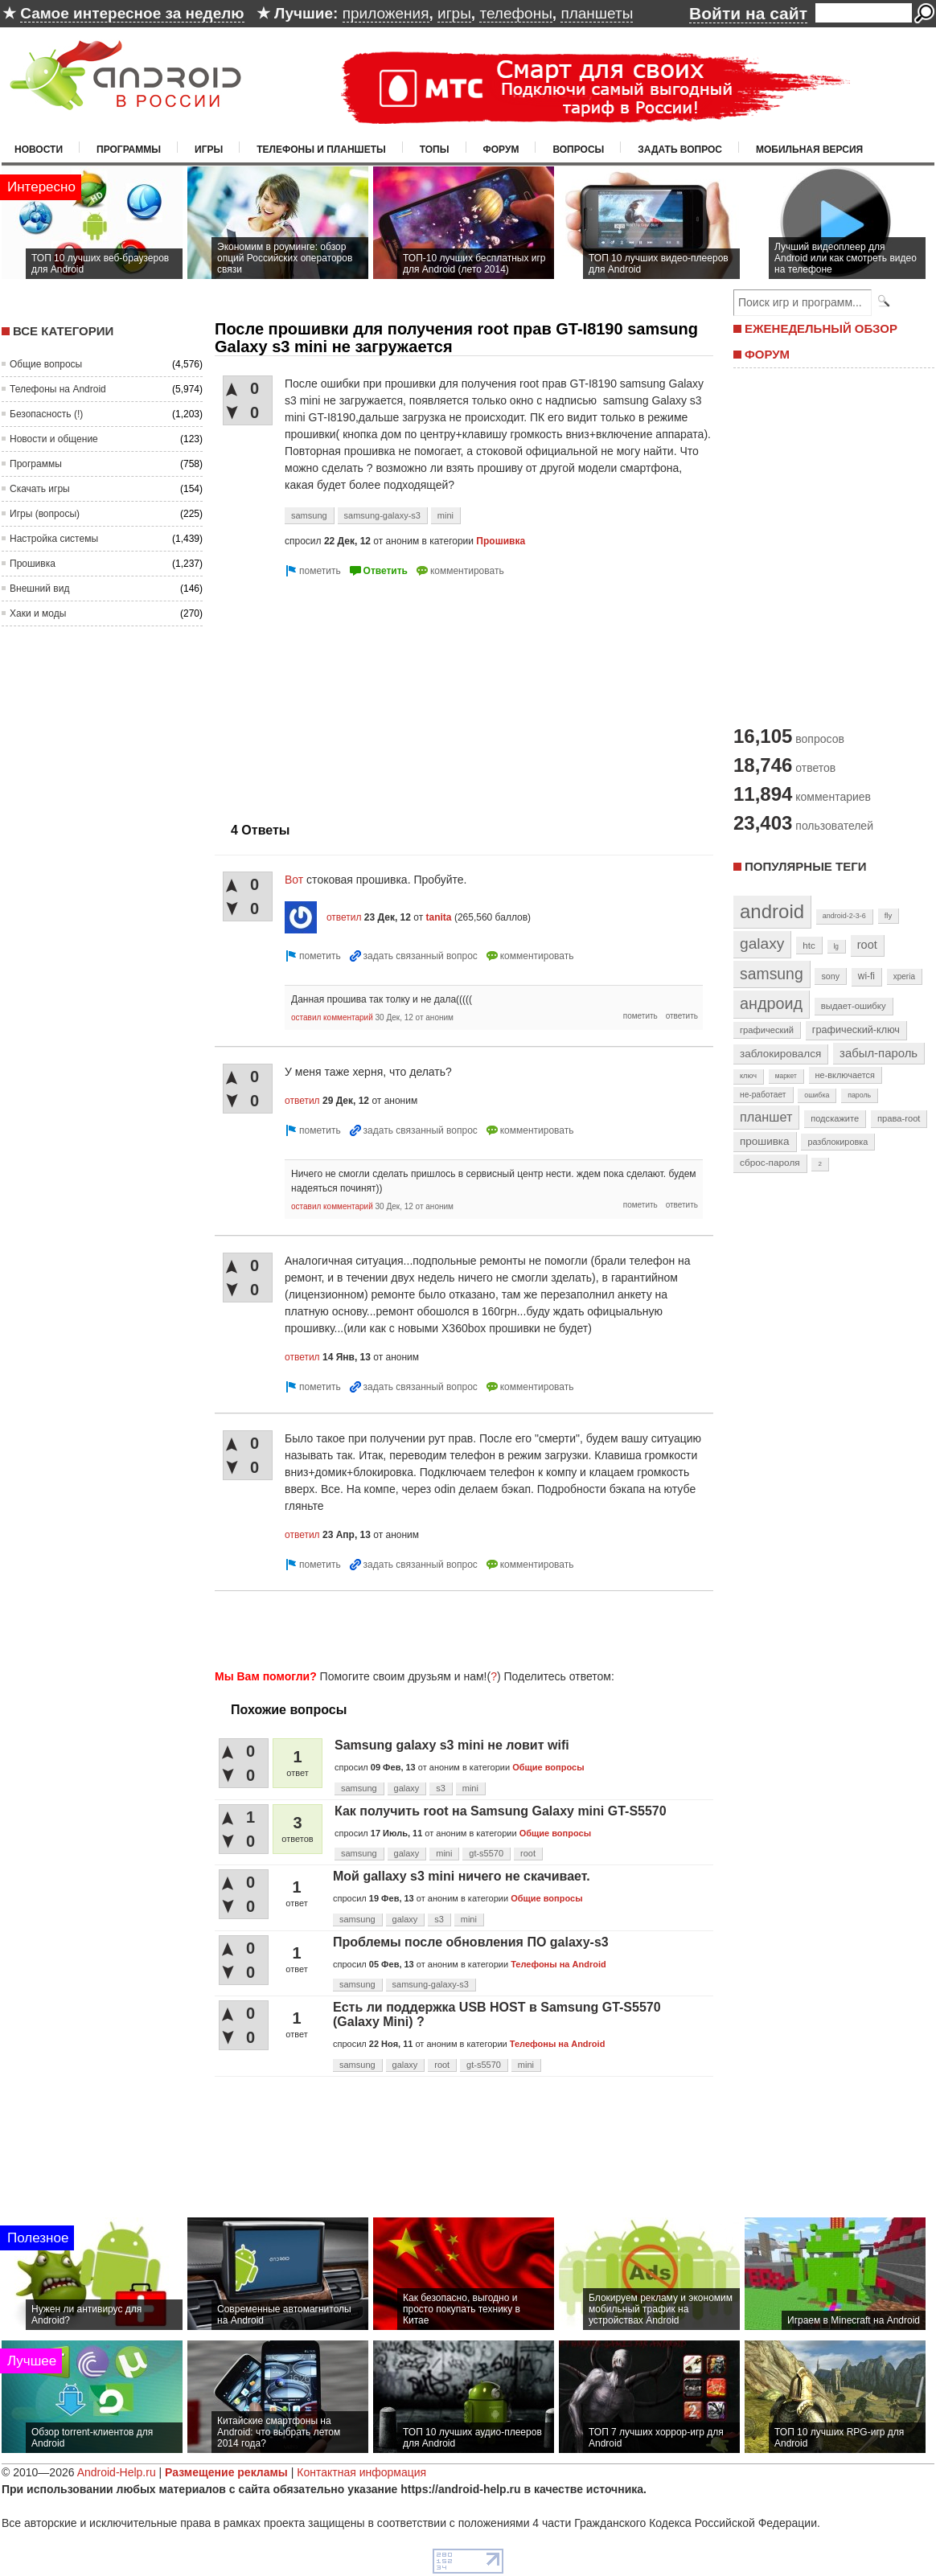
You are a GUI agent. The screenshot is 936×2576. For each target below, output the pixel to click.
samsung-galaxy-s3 (382, 515)
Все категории (63, 331)
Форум (501, 149)
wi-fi (866, 976)
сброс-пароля (770, 1162)
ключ (748, 1076)
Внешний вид (39, 588)
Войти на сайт (748, 13)
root (528, 1853)
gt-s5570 (486, 1853)
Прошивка (32, 563)
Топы (435, 149)
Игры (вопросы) (45, 513)
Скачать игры (40, 488)
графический (767, 1030)
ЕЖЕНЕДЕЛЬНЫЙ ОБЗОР (821, 328)
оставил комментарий (332, 1017)
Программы (128, 149)
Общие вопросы (46, 364)
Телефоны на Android (58, 389)
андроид (771, 1003)
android (772, 911)
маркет (786, 1076)
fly (889, 915)
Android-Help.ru (116, 2472)
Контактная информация (361, 2472)
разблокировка (837, 1141)
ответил (344, 917)
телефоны (515, 13)
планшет (766, 1117)
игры (454, 13)
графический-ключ (856, 1030)
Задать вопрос (680, 149)
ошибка (816, 1095)
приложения (386, 13)
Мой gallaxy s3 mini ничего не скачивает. (461, 1876)
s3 (440, 1788)
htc (809, 945)
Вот (294, 879)
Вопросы (578, 149)
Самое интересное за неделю (132, 13)
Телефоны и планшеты (321, 149)
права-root (899, 1118)
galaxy (407, 1788)
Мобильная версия (809, 149)
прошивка (765, 1141)
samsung (309, 515)
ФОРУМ (767, 354)
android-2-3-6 (844, 916)
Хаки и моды (38, 613)
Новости (38, 149)
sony (830, 976)
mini (445, 515)
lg (836, 946)
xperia (904, 976)
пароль (859, 1095)
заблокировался (780, 1054)
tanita (439, 917)
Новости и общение (54, 439)
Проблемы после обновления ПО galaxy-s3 (471, 1942)
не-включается (845, 1075)
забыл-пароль (879, 1053)
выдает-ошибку (853, 1006)
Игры (209, 149)
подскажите (835, 1118)
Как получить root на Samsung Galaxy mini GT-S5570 (501, 1811)
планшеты (596, 13)
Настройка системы (54, 538)
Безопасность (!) (46, 414)
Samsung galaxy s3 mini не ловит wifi (452, 1745)
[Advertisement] (350, 693)
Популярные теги (805, 866)
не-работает (763, 1094)
